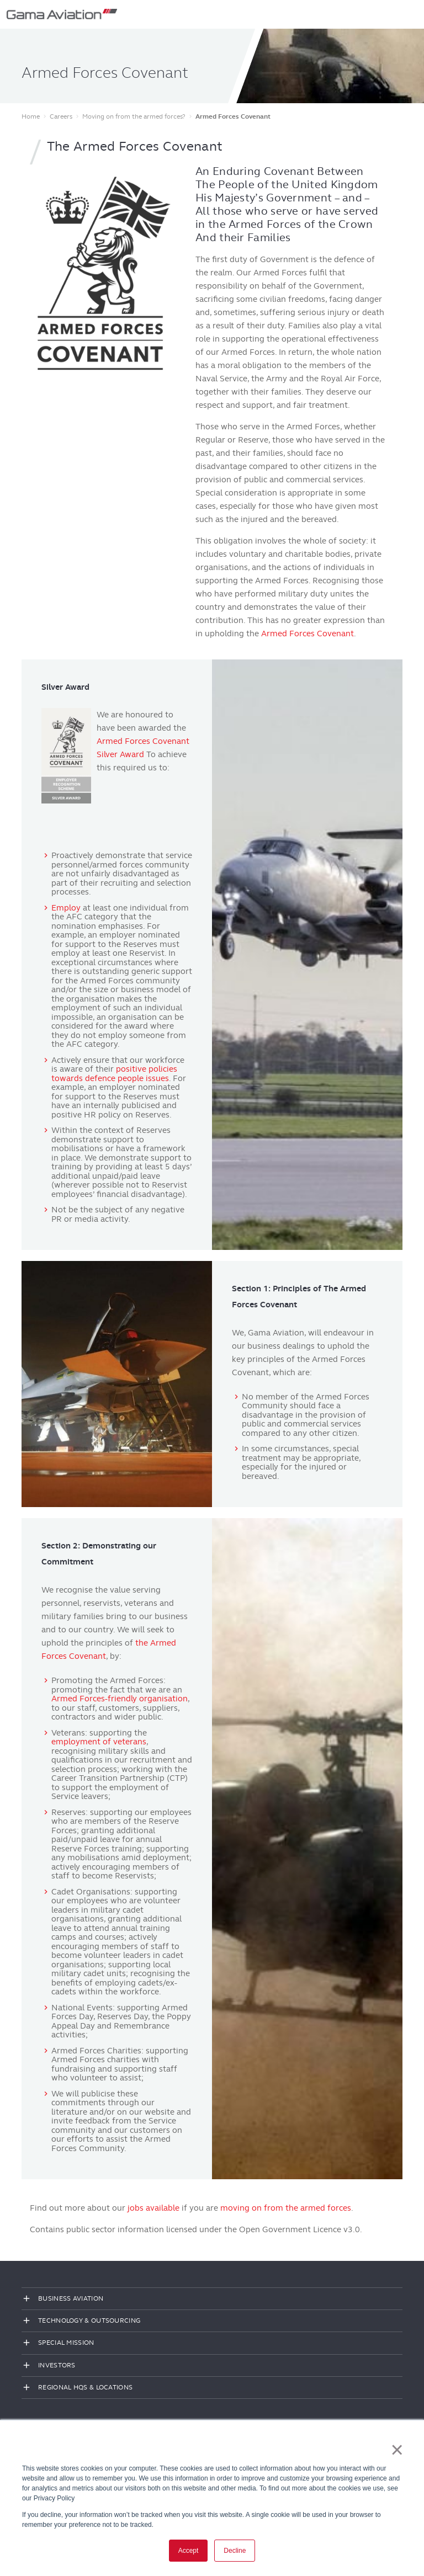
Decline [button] (235, 2550)
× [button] (397, 2449)
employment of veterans (98, 1741)
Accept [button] (188, 2550)
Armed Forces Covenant (307, 633)
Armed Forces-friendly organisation (119, 1698)
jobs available (153, 2207)
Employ (66, 907)
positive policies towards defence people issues (114, 1073)
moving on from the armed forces (285, 2207)
